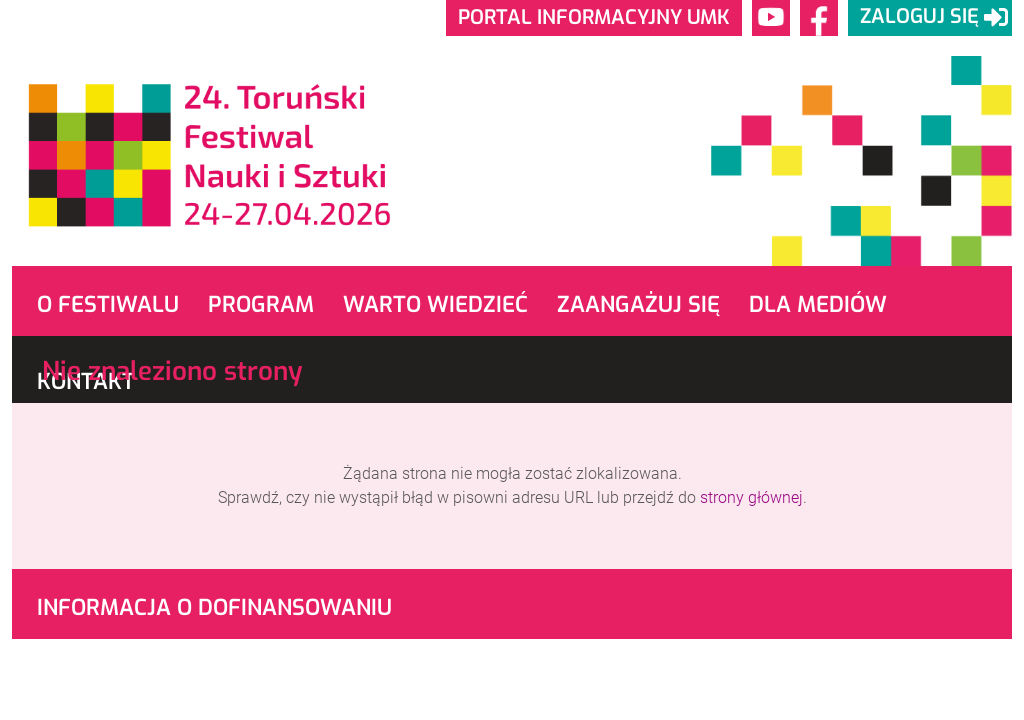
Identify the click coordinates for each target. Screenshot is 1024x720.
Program (261, 304)
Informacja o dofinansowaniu (214, 607)
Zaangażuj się (638, 304)
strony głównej (751, 497)
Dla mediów (818, 304)
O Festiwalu (108, 304)
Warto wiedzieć (435, 304)
